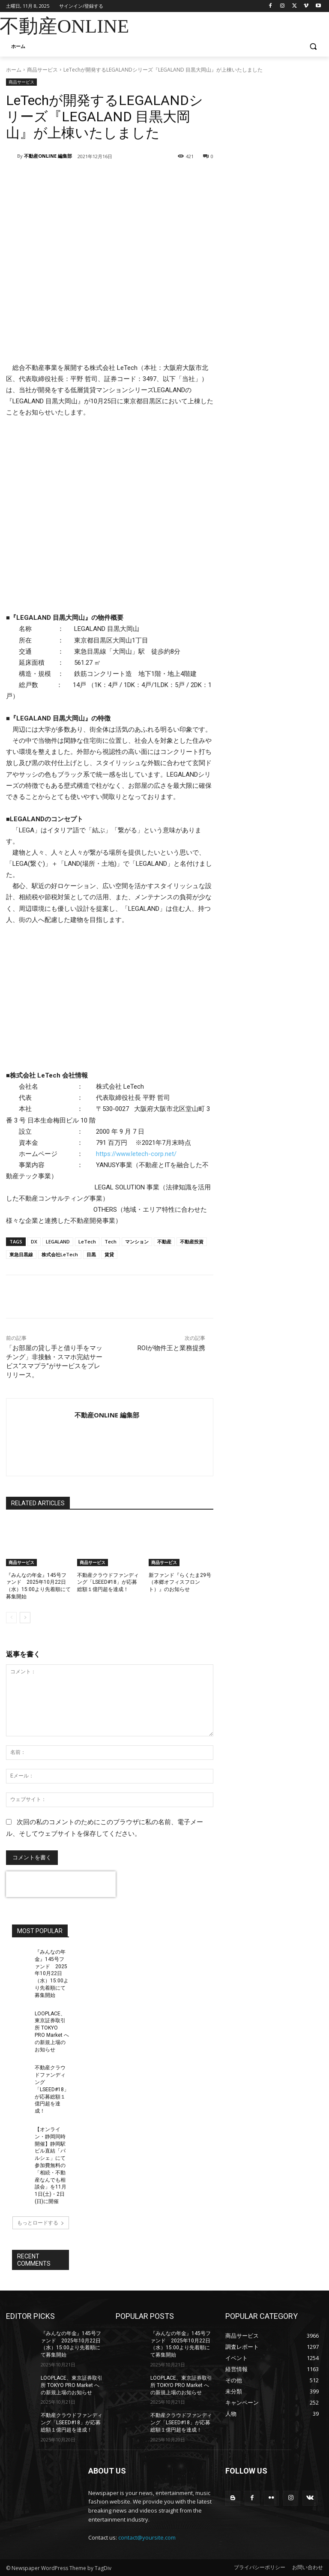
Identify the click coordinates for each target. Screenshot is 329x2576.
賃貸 (109, 1254)
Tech (111, 1241)
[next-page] (25, 1617)
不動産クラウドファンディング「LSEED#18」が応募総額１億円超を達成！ (108, 1582)
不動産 (164, 1241)
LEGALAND (58, 1241)
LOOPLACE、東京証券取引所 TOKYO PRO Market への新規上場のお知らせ (71, 2385)
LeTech (87, 1241)
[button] (313, 46)
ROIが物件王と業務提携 (171, 1348)
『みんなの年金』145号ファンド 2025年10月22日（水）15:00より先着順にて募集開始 (52, 1973)
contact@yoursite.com (147, 2537)
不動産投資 (191, 1241)
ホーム (13, 69)
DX (34, 1241)
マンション (137, 1241)
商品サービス (42, 69)
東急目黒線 (21, 1254)
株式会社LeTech (60, 1254)
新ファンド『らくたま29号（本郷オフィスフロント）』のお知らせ (180, 1582)
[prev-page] (11, 1617)
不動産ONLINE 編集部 (48, 156)
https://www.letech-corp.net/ (136, 1154)
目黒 (91, 1254)
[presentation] (61, 1884)
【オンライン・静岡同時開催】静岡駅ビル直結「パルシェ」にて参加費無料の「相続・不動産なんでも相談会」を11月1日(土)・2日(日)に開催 (50, 2165)
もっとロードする (40, 2222)
